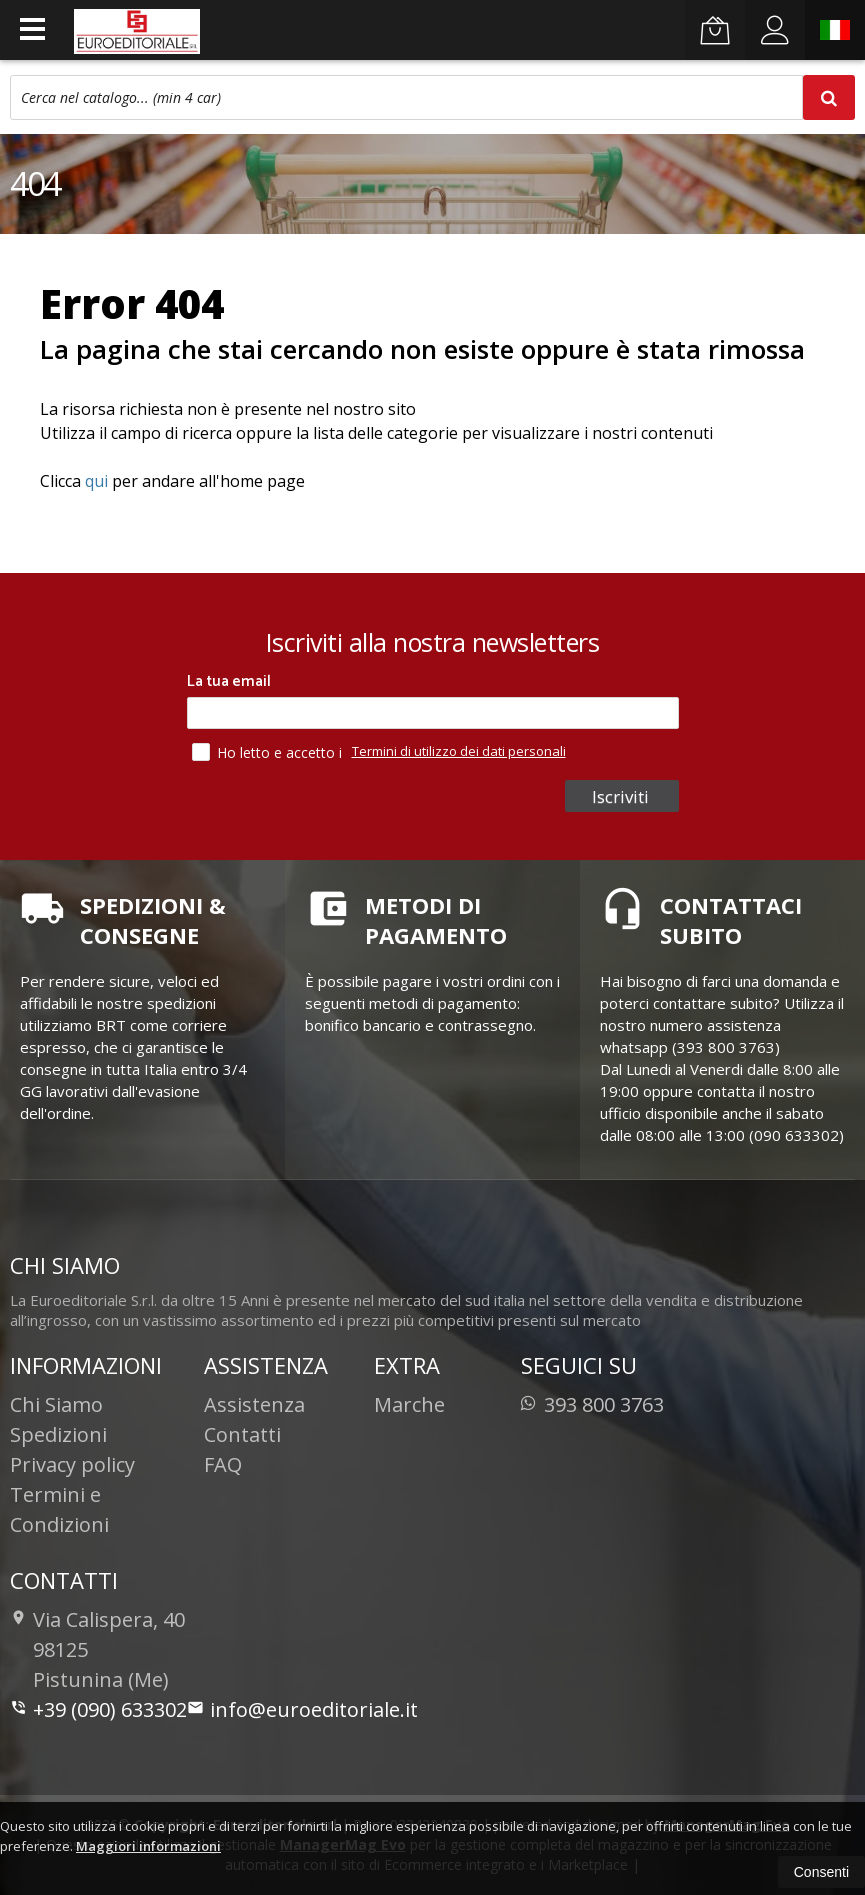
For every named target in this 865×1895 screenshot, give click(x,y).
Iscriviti (620, 796)
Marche (409, 1404)
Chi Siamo (56, 1404)
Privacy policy (72, 1464)
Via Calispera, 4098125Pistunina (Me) (97, 1649)
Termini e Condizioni (59, 1509)
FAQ (223, 1464)
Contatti (242, 1434)
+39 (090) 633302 (98, 1709)
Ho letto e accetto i (269, 752)
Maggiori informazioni (148, 1846)
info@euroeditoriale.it (302, 1709)
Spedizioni (58, 1434)
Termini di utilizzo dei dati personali (459, 751)
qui (96, 481)
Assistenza (254, 1404)
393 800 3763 (592, 1404)
